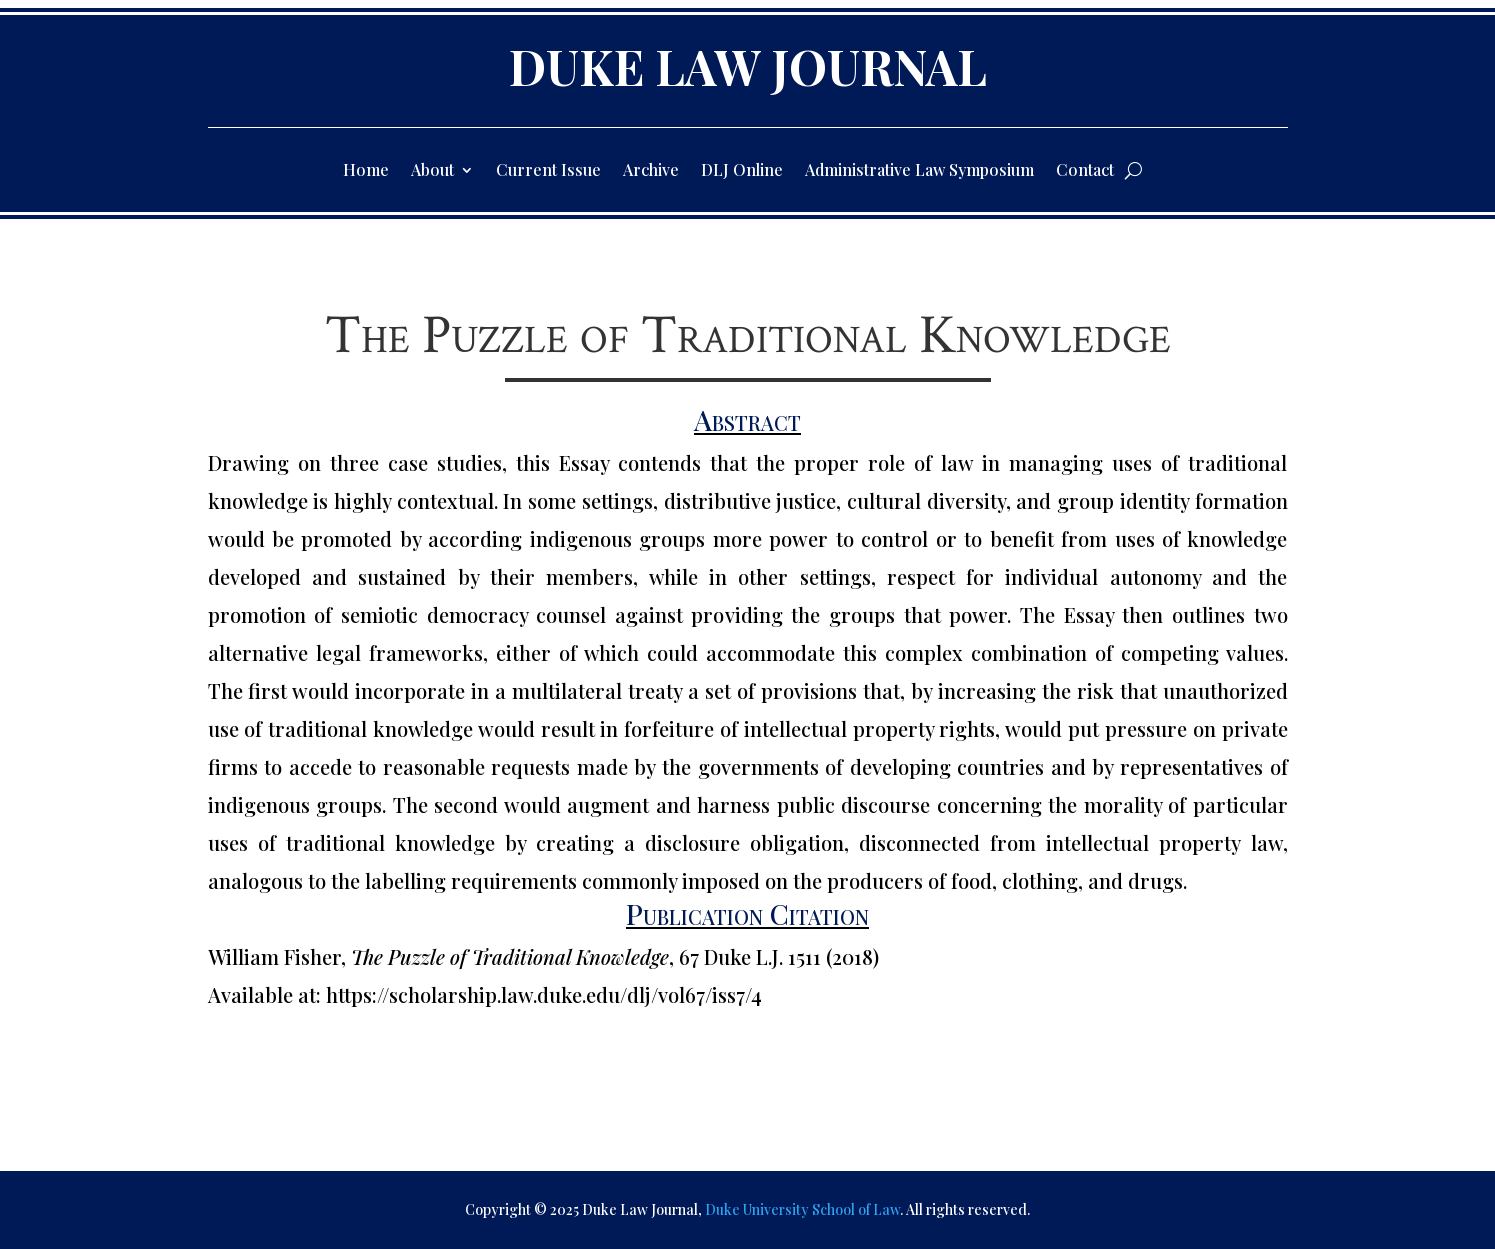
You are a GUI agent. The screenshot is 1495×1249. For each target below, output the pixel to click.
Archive (651, 171)
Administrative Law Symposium (919, 171)
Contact (1085, 171)
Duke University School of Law (802, 1209)
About (432, 171)
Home (366, 171)
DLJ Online (742, 171)
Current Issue (548, 171)
